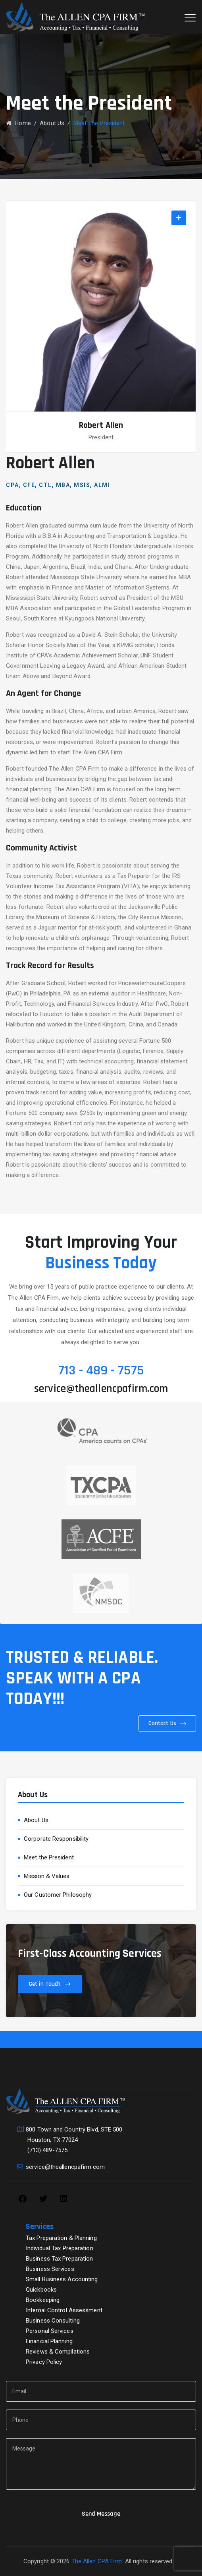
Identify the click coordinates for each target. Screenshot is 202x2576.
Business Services (50, 2269)
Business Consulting (53, 2320)
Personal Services (49, 2330)
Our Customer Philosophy (58, 1894)
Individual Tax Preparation (59, 2248)
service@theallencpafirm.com (101, 1389)
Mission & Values (47, 1876)
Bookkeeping (43, 2300)
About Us (36, 1820)
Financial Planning (49, 2341)
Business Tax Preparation (59, 2258)
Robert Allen (101, 425)
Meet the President (49, 1857)
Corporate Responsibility (56, 1838)
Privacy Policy (44, 2361)
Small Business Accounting (62, 2279)
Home (18, 123)
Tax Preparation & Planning (61, 2238)
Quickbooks (41, 2289)
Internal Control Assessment (64, 2310)
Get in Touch (44, 1984)
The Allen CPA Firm (96, 2561)
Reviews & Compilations (58, 2351)
